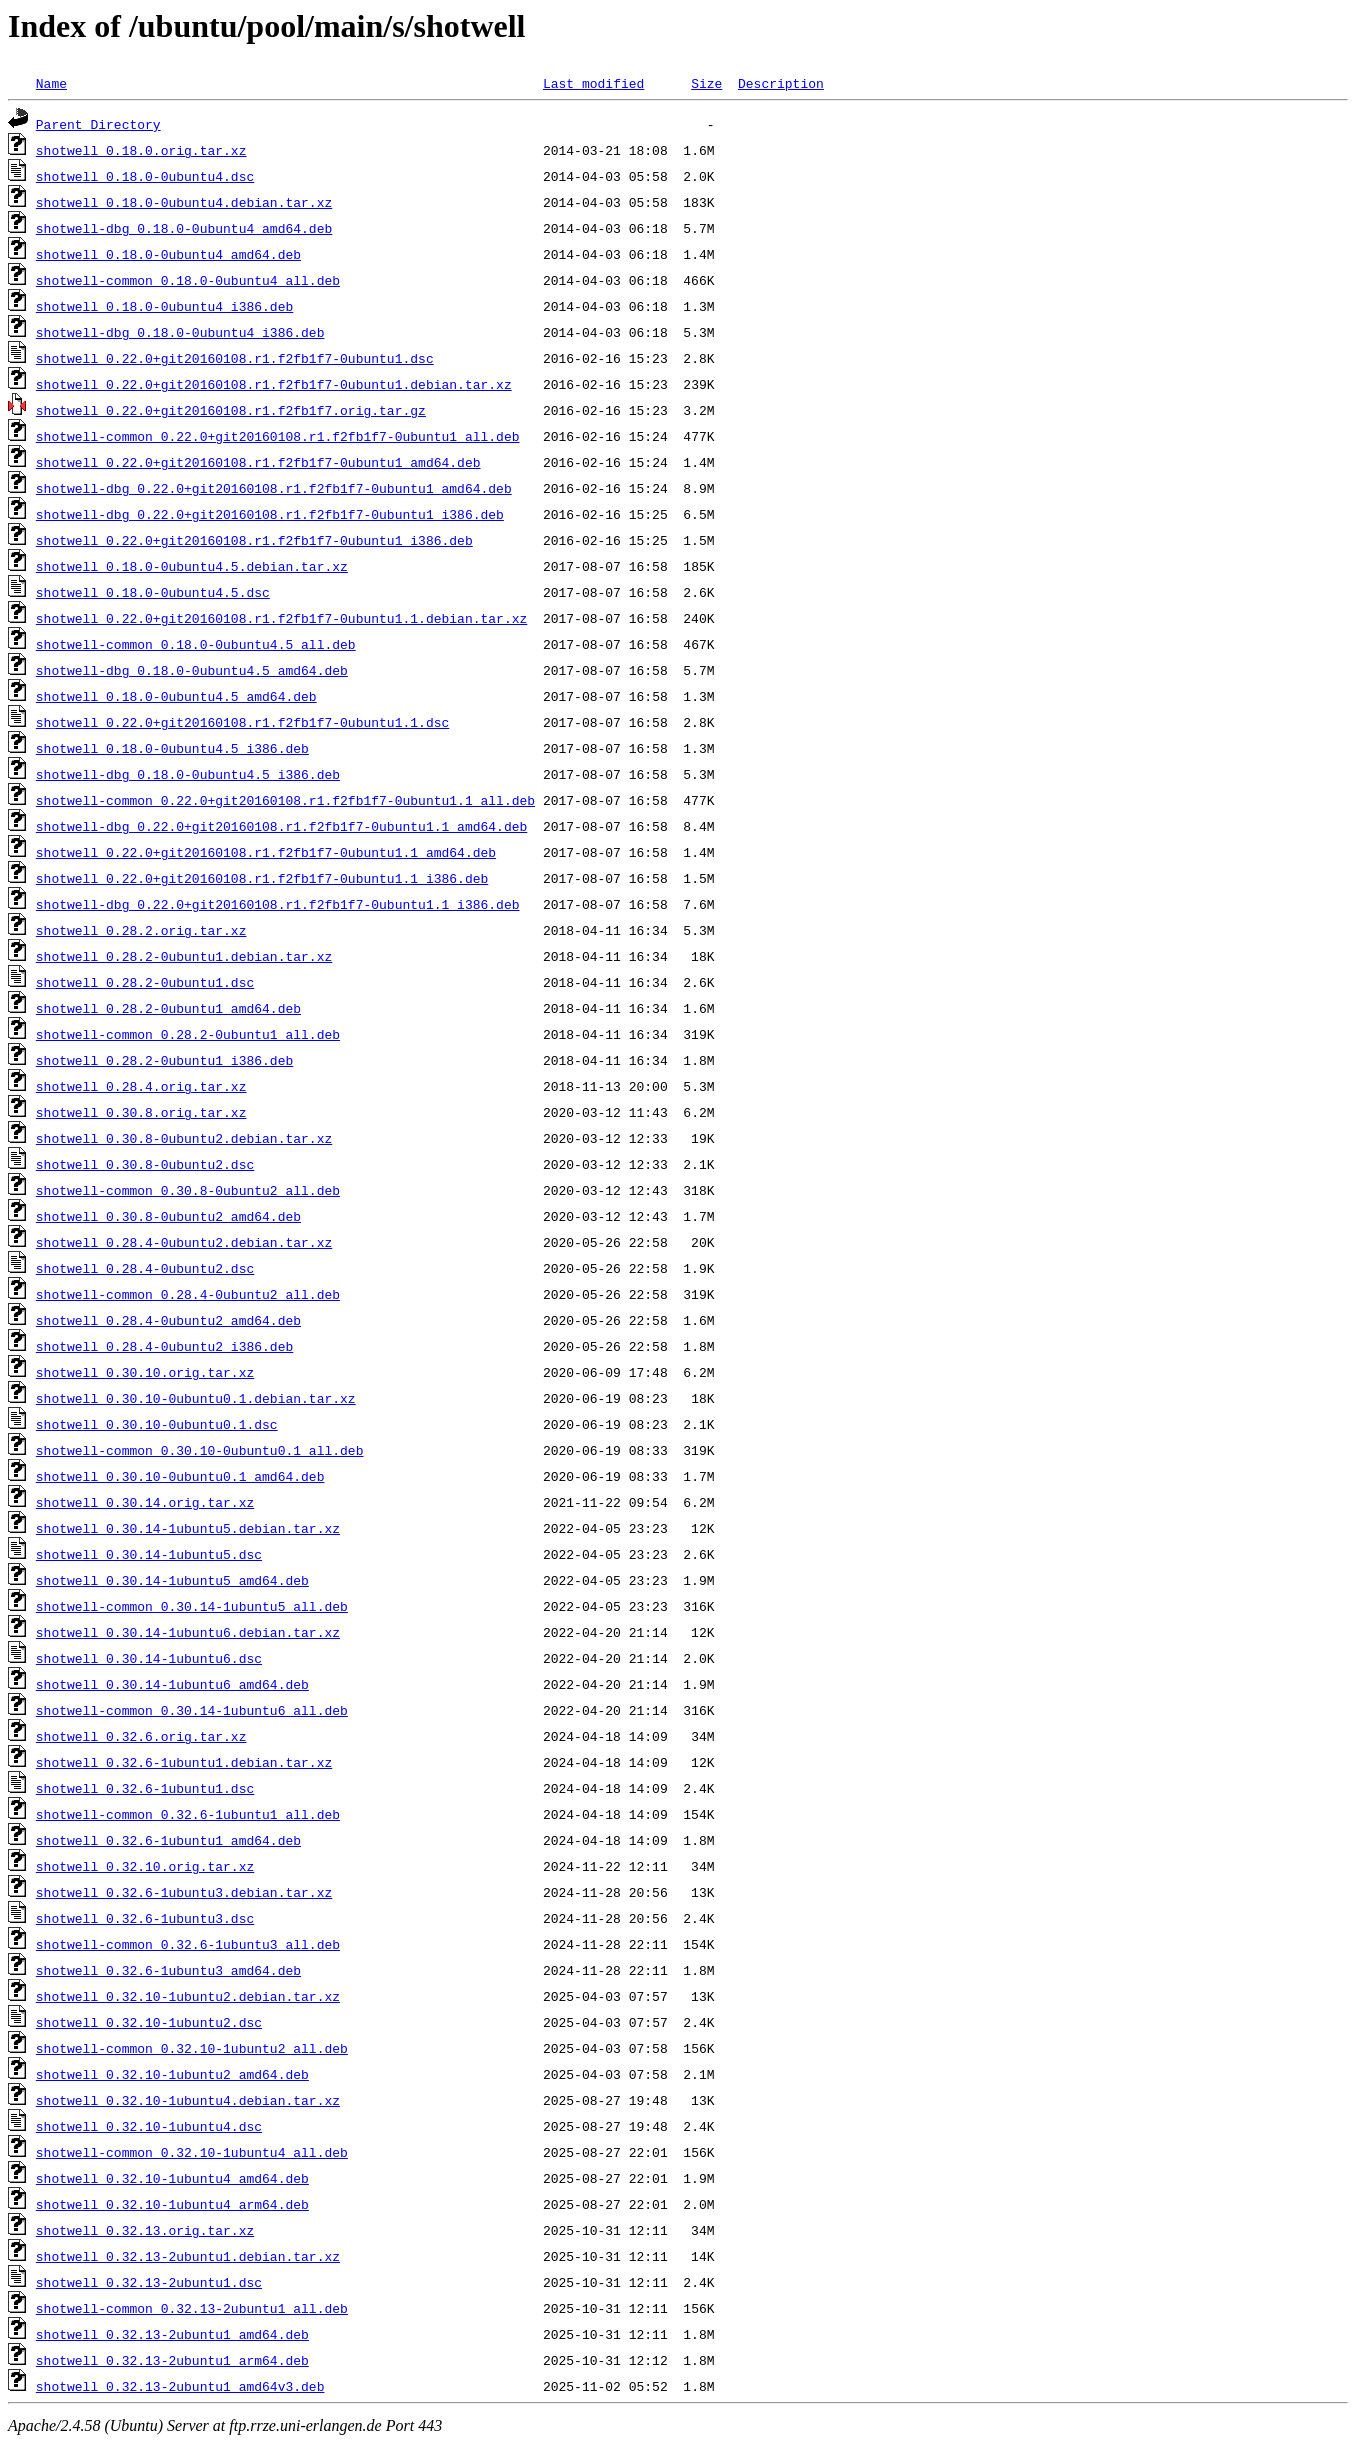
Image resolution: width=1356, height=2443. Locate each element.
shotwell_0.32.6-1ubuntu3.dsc (145, 1918)
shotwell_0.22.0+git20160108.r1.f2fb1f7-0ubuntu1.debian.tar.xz (274, 384)
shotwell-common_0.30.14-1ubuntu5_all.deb (192, 1606)
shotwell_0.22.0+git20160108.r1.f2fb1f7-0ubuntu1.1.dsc (242, 722)
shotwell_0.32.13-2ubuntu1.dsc (149, 2282)
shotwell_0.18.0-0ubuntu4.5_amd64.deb (176, 696)
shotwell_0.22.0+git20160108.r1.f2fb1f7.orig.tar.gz (231, 410)
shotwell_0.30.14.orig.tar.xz (145, 1502)
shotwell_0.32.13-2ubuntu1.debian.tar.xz (188, 2256)
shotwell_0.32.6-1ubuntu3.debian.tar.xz (184, 1892)
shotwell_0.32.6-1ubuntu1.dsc (145, 1788)
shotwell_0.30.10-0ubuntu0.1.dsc (157, 1424)
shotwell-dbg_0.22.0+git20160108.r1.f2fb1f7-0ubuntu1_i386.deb (270, 514)
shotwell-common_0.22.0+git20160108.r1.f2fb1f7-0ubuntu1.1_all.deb (285, 800)
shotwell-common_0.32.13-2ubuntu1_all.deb (192, 2308)
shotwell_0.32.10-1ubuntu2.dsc (149, 2022)
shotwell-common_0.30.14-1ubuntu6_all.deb (192, 1710)
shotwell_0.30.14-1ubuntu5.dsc (149, 1554)
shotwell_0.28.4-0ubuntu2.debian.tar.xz (184, 1242)
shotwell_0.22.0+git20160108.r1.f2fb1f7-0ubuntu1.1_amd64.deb (266, 852)
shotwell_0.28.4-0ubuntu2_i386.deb (164, 1346)
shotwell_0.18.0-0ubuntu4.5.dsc (153, 592)
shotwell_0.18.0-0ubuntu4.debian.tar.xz (184, 202)
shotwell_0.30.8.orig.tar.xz (141, 1112)
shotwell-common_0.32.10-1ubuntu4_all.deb (192, 2152)
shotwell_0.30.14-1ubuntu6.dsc (149, 1658)
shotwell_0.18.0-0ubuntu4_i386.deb (164, 306)
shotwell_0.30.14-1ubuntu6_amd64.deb (172, 1684)
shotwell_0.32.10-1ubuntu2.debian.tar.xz (188, 1996)
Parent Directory (98, 124)
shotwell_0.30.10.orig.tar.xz (145, 1372)
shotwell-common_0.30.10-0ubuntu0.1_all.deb (200, 1450)
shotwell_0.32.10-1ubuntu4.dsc (149, 2126)
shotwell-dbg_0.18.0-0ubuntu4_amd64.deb (184, 228)
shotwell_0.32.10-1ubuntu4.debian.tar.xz (188, 2100)
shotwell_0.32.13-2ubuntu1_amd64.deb (172, 2334)
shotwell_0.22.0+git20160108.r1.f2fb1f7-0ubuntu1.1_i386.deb (262, 878)
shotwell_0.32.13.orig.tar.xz (145, 2230)
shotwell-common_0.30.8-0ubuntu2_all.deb (188, 1190)
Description (781, 83)
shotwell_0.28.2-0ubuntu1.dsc (145, 982)
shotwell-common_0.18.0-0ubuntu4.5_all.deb (196, 644)
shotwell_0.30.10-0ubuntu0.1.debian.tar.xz (196, 1398)
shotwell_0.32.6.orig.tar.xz (141, 1736)
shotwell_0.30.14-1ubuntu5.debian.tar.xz (188, 1528)
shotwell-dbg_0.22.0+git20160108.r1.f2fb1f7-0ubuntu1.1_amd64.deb (281, 826)
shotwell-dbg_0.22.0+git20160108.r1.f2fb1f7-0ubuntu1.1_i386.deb (278, 904)
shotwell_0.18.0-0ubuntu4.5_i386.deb (172, 748)
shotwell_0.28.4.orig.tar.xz (141, 1086)
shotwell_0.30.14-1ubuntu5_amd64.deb (172, 1580)
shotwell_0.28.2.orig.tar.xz (141, 930)
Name (51, 83)
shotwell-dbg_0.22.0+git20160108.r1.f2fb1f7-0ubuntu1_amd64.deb (274, 488)
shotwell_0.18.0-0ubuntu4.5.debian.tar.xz (192, 566)
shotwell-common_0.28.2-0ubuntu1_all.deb (188, 1034)
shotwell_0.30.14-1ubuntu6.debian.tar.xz (188, 1632)
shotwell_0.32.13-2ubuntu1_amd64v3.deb (180, 2386)
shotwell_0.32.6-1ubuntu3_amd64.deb (168, 1970)
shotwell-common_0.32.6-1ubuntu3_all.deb (188, 1944)
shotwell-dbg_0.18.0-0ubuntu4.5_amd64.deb (192, 670)
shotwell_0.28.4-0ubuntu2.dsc (145, 1268)
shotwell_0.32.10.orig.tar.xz (145, 1866)
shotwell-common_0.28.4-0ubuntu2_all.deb (188, 1294)
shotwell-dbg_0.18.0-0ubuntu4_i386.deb (180, 332)
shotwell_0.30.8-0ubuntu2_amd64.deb (168, 1216)
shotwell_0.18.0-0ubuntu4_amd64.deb (168, 254)
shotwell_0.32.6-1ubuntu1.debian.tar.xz (184, 1762)
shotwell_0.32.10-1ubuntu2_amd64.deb (172, 2074)
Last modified (593, 83)
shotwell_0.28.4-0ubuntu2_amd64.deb (168, 1320)
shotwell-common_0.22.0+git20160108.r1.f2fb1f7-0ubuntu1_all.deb (278, 436)
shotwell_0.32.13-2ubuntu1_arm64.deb (172, 2360)
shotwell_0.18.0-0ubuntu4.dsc (145, 176)
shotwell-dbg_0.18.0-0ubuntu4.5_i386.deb (188, 774)
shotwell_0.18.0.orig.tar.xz (141, 150)
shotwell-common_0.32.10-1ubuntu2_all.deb (192, 2048)
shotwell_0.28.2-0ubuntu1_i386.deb (164, 1060)
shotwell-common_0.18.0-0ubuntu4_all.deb (188, 280)
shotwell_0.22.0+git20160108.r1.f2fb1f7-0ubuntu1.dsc (235, 358)
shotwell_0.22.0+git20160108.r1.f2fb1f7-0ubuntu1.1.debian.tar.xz (281, 618)
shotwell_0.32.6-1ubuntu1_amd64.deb (168, 1840)
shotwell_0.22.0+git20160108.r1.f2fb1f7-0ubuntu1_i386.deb (254, 540)
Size (706, 83)
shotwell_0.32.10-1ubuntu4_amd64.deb (172, 2178)
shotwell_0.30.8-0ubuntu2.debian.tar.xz (184, 1138)
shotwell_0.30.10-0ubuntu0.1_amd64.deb (180, 1476)
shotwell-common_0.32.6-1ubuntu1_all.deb (188, 1814)
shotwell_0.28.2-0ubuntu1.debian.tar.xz (184, 956)
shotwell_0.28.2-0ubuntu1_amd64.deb (168, 1008)
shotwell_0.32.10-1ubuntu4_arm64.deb (172, 2204)
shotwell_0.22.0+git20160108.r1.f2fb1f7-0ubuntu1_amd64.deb (258, 462)
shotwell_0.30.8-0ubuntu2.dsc (145, 1164)
